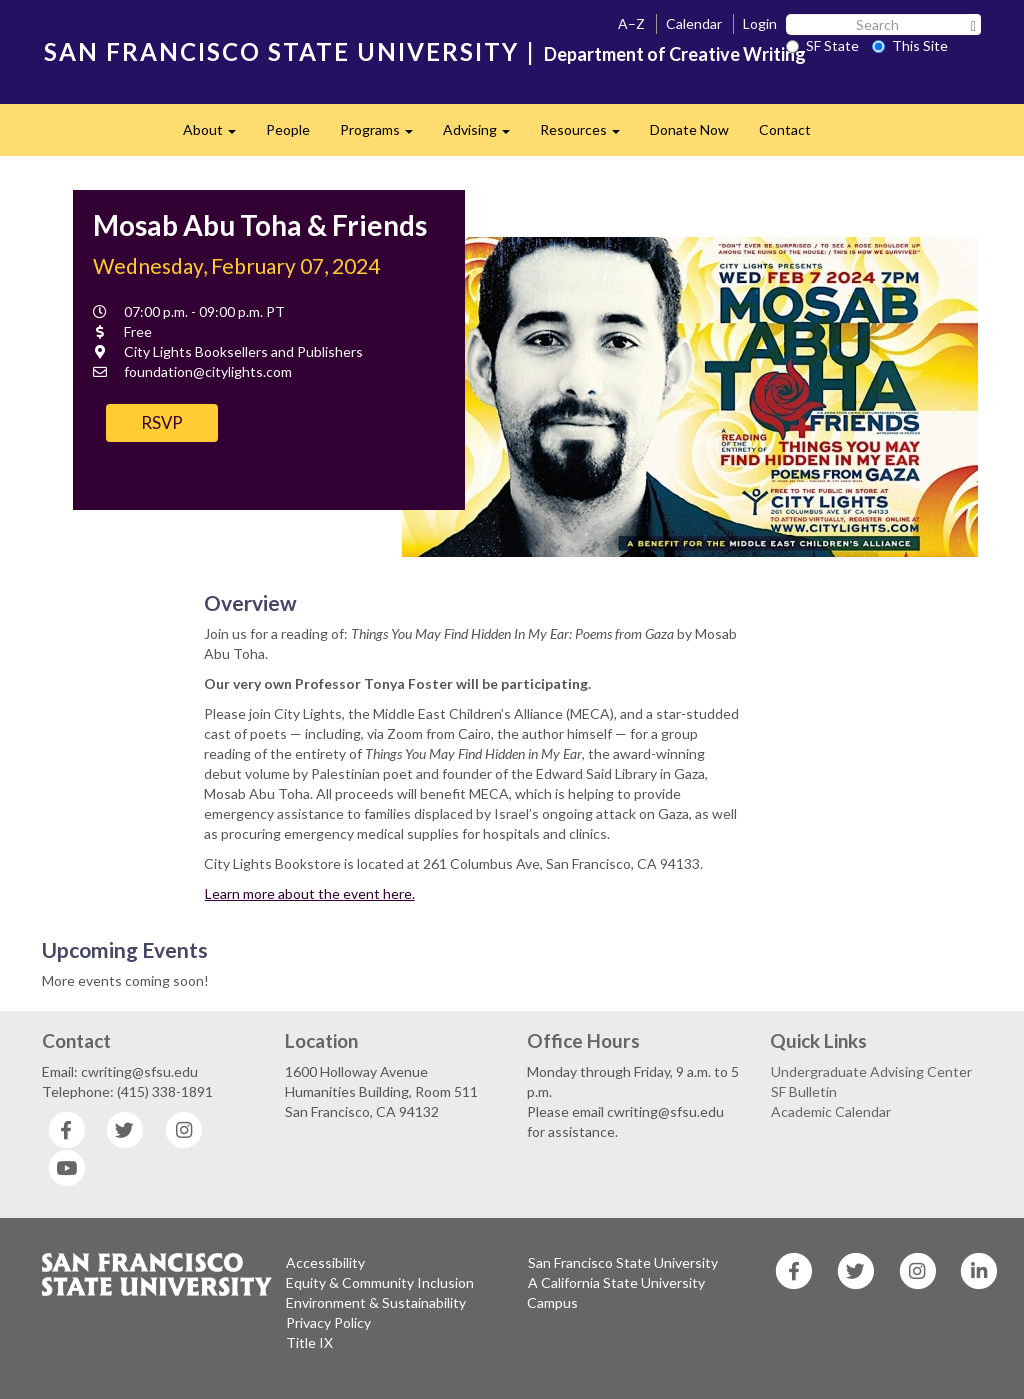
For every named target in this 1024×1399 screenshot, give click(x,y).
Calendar (694, 23)
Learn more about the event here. (310, 893)
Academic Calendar (831, 1111)
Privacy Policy (328, 1322)
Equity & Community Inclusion (380, 1282)
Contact (785, 129)
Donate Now (689, 129)
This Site (910, 45)
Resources (587, 135)
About (217, 135)
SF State (822, 45)
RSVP (162, 422)
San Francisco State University (623, 1262)
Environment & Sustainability (376, 1302)
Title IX (309, 1342)
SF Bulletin (804, 1091)
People (288, 129)
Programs (384, 135)
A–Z (631, 23)
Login (760, 23)
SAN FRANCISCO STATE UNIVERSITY (281, 51)
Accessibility (325, 1262)
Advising (484, 135)
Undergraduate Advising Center (871, 1071)
